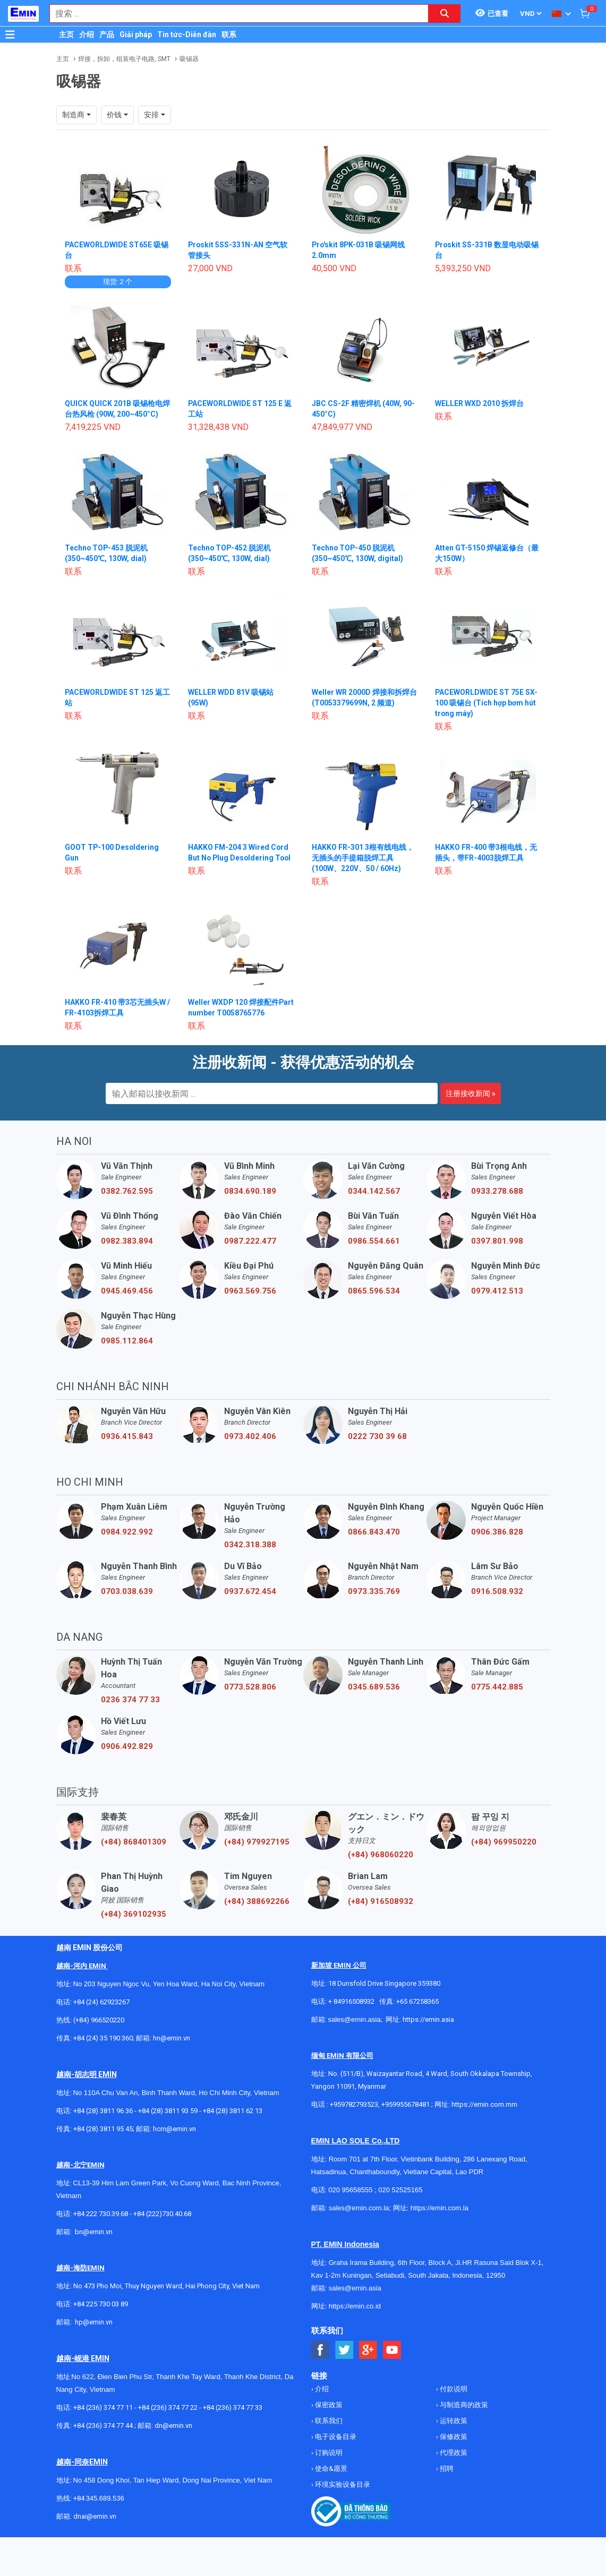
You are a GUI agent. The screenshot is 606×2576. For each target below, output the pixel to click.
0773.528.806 (250, 1687)
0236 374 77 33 (130, 1699)
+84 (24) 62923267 (101, 2002)
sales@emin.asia (354, 2019)
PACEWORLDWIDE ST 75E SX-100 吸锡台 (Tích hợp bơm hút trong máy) (486, 703)
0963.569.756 (250, 1291)
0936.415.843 (127, 1436)
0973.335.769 (374, 1591)
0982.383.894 (127, 1241)
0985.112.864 (127, 1341)
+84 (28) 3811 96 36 (103, 2111)
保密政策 (328, 2405)
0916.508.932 (497, 1591)
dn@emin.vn (173, 2425)
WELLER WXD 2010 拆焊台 (479, 403)
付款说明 (452, 2389)
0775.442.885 (497, 1687)
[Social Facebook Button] (320, 2350)
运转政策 (452, 2421)
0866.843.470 (374, 1532)
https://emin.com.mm (484, 2104)
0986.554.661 (374, 1241)
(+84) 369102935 (133, 1914)
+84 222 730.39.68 (101, 2214)
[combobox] (233, 13)
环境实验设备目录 (341, 2484)
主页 (66, 34)
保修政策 (452, 2437)
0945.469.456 (127, 1291)
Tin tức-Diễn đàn (186, 34)
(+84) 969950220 (503, 1842)
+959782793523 (354, 2104)
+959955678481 (406, 2104)
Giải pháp (136, 34)
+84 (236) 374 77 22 (168, 2407)
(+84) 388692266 (256, 1901)
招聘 (446, 2468)
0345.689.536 (374, 1687)
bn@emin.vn (94, 2232)
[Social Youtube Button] (392, 2350)
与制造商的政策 (463, 2405)
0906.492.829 (127, 1746)
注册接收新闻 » (471, 1093)
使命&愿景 (330, 2468)
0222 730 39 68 (377, 1436)
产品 (106, 34)
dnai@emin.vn (94, 2516)
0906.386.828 (497, 1532)
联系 (228, 34)
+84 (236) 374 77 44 (103, 2425)
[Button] (10, 34)
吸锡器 (189, 59)
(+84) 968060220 (380, 1854)
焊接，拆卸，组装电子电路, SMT (124, 59)
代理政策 (452, 2453)
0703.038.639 (127, 1591)
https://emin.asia (428, 2019)
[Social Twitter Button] (344, 2350)
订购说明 (328, 2453)
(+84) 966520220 (98, 2020)
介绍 (86, 34)
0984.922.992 (127, 1532)
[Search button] (444, 13)
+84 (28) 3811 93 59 (168, 2111)
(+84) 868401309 (133, 1842)
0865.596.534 (374, 1291)
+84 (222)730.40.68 (162, 2214)
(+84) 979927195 (256, 1842)
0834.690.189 (250, 1191)
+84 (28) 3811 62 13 (232, 2111)
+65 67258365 (417, 2001)
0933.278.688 (497, 1191)
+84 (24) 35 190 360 (103, 2038)
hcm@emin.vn (174, 2129)
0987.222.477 (250, 1241)
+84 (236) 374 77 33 (232, 2407)
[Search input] (233, 13)
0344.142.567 (374, 1191)
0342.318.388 (250, 1544)
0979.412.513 (497, 1291)
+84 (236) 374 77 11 (103, 2407)
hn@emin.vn (171, 2038)
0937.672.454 (250, 1591)
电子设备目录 (334, 2437)
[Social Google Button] (368, 2350)
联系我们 (328, 2421)
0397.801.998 (497, 1241)
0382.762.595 (127, 1191)
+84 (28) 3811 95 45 (103, 2129)
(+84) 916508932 (380, 1901)
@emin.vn (98, 2322)
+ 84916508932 (351, 2001)
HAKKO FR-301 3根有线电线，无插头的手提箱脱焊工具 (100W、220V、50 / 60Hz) (363, 858)
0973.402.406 (250, 1436)
